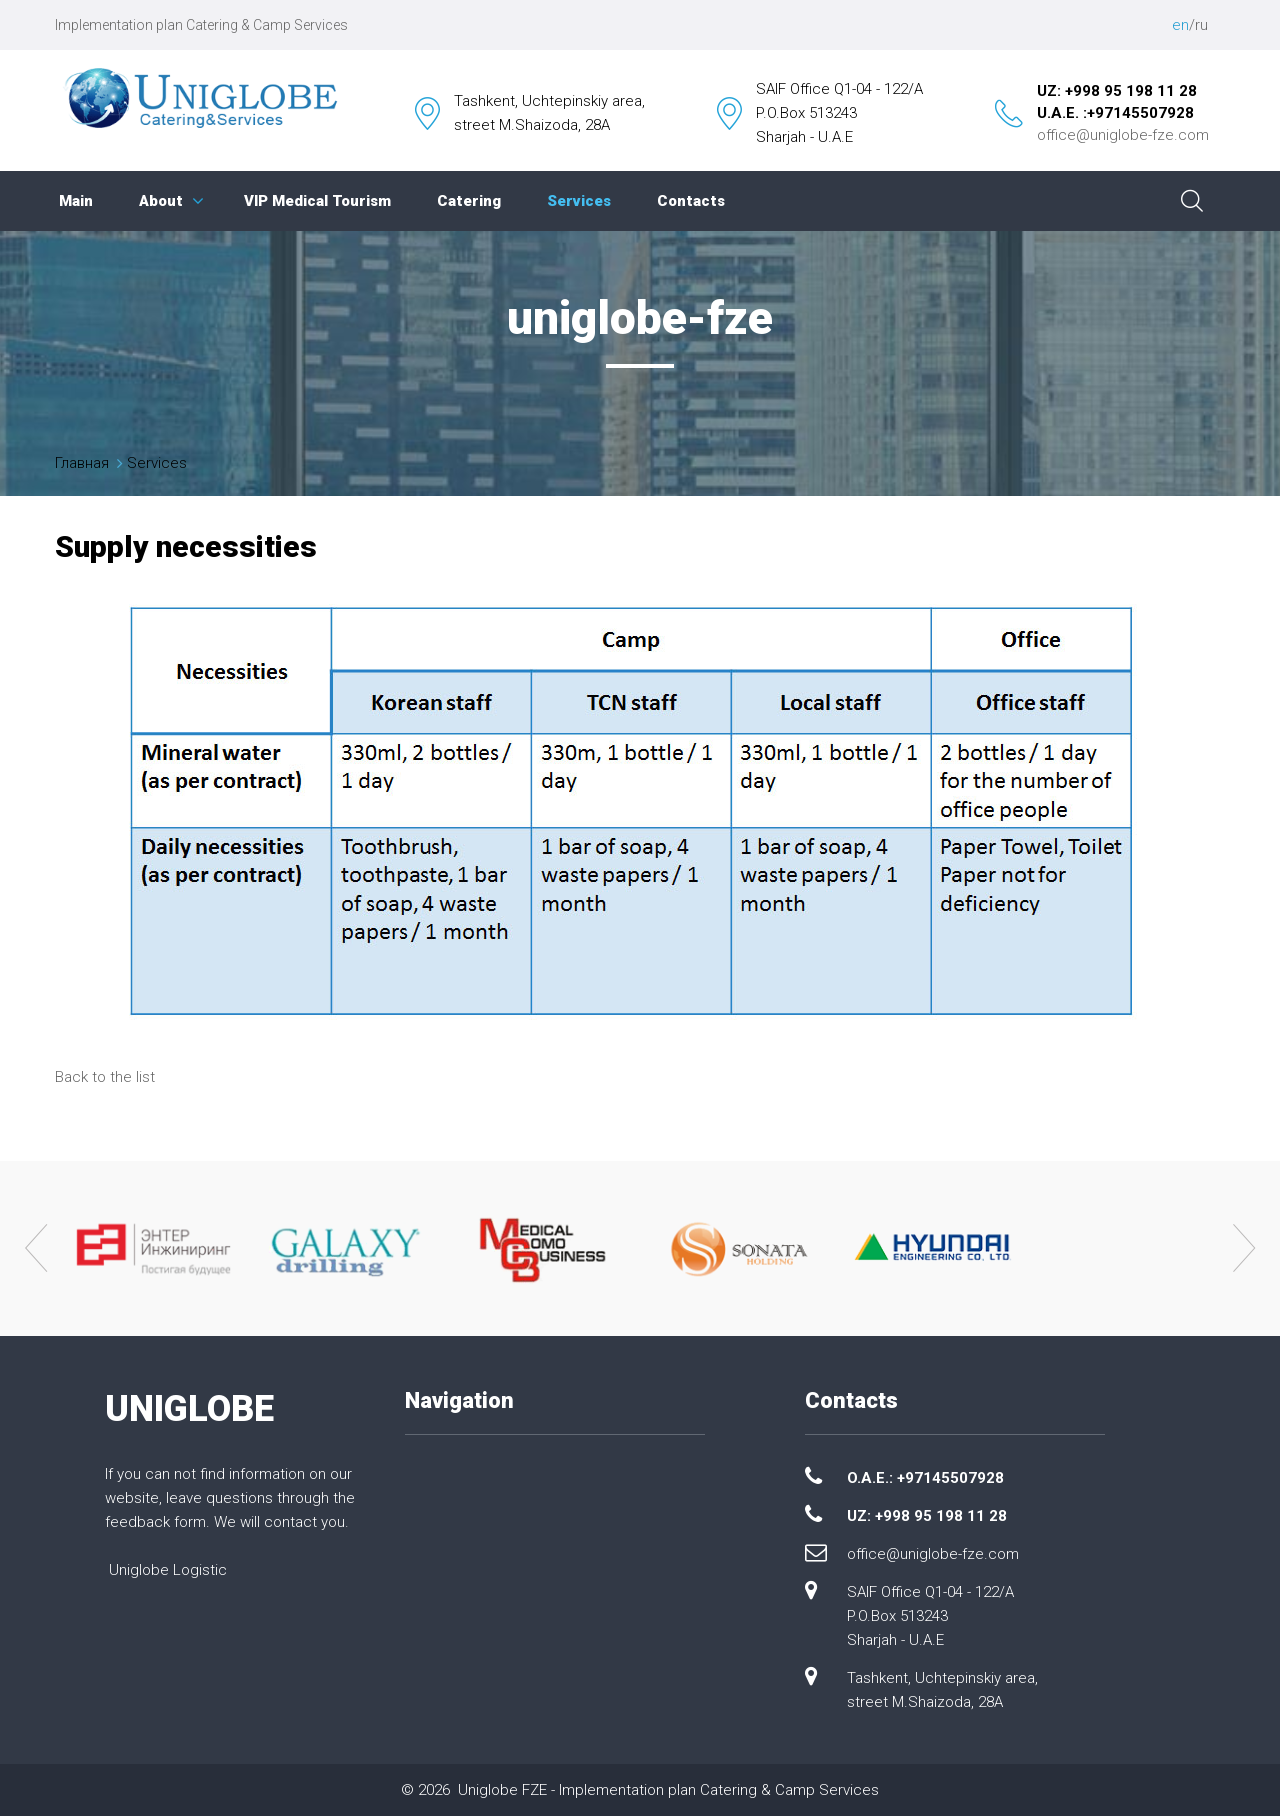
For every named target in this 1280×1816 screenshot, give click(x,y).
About (161, 201)
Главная (82, 463)
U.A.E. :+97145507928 (1115, 113)
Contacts (691, 201)
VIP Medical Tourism (317, 201)
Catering (469, 201)
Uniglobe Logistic (168, 1570)
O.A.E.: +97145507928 (925, 1478)
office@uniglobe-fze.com (1123, 135)
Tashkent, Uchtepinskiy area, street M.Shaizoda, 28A (942, 1690)
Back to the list (105, 1077)
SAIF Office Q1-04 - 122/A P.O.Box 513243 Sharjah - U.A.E (930, 1616)
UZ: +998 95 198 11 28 (1117, 91)
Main (76, 201)
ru (1201, 25)
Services (579, 201)
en (1180, 25)
